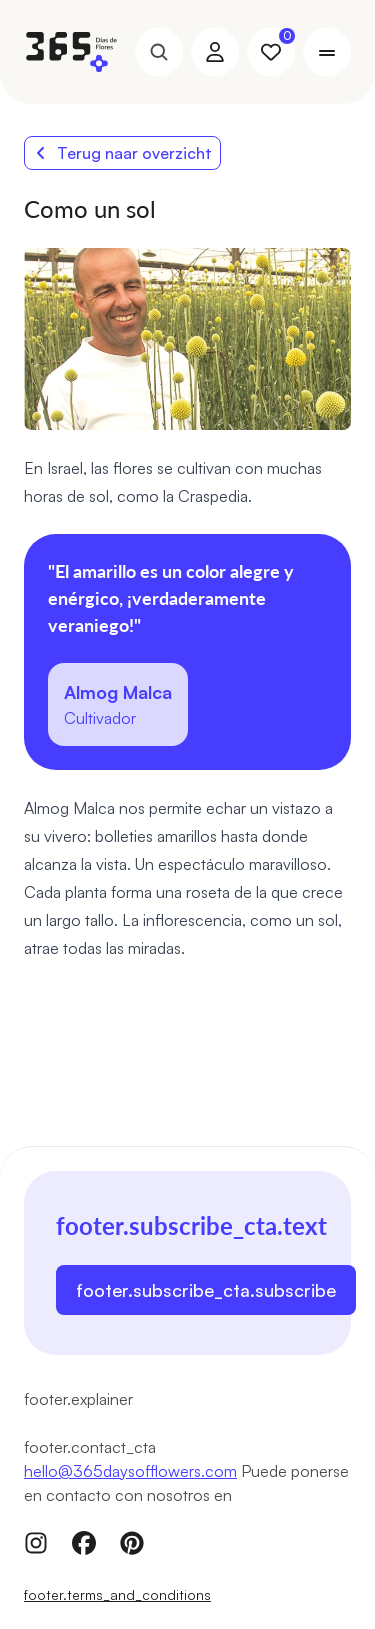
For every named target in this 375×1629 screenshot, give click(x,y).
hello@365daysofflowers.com (130, 1471)
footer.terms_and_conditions (117, 1594)
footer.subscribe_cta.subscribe (206, 1290)
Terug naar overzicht (122, 153)
